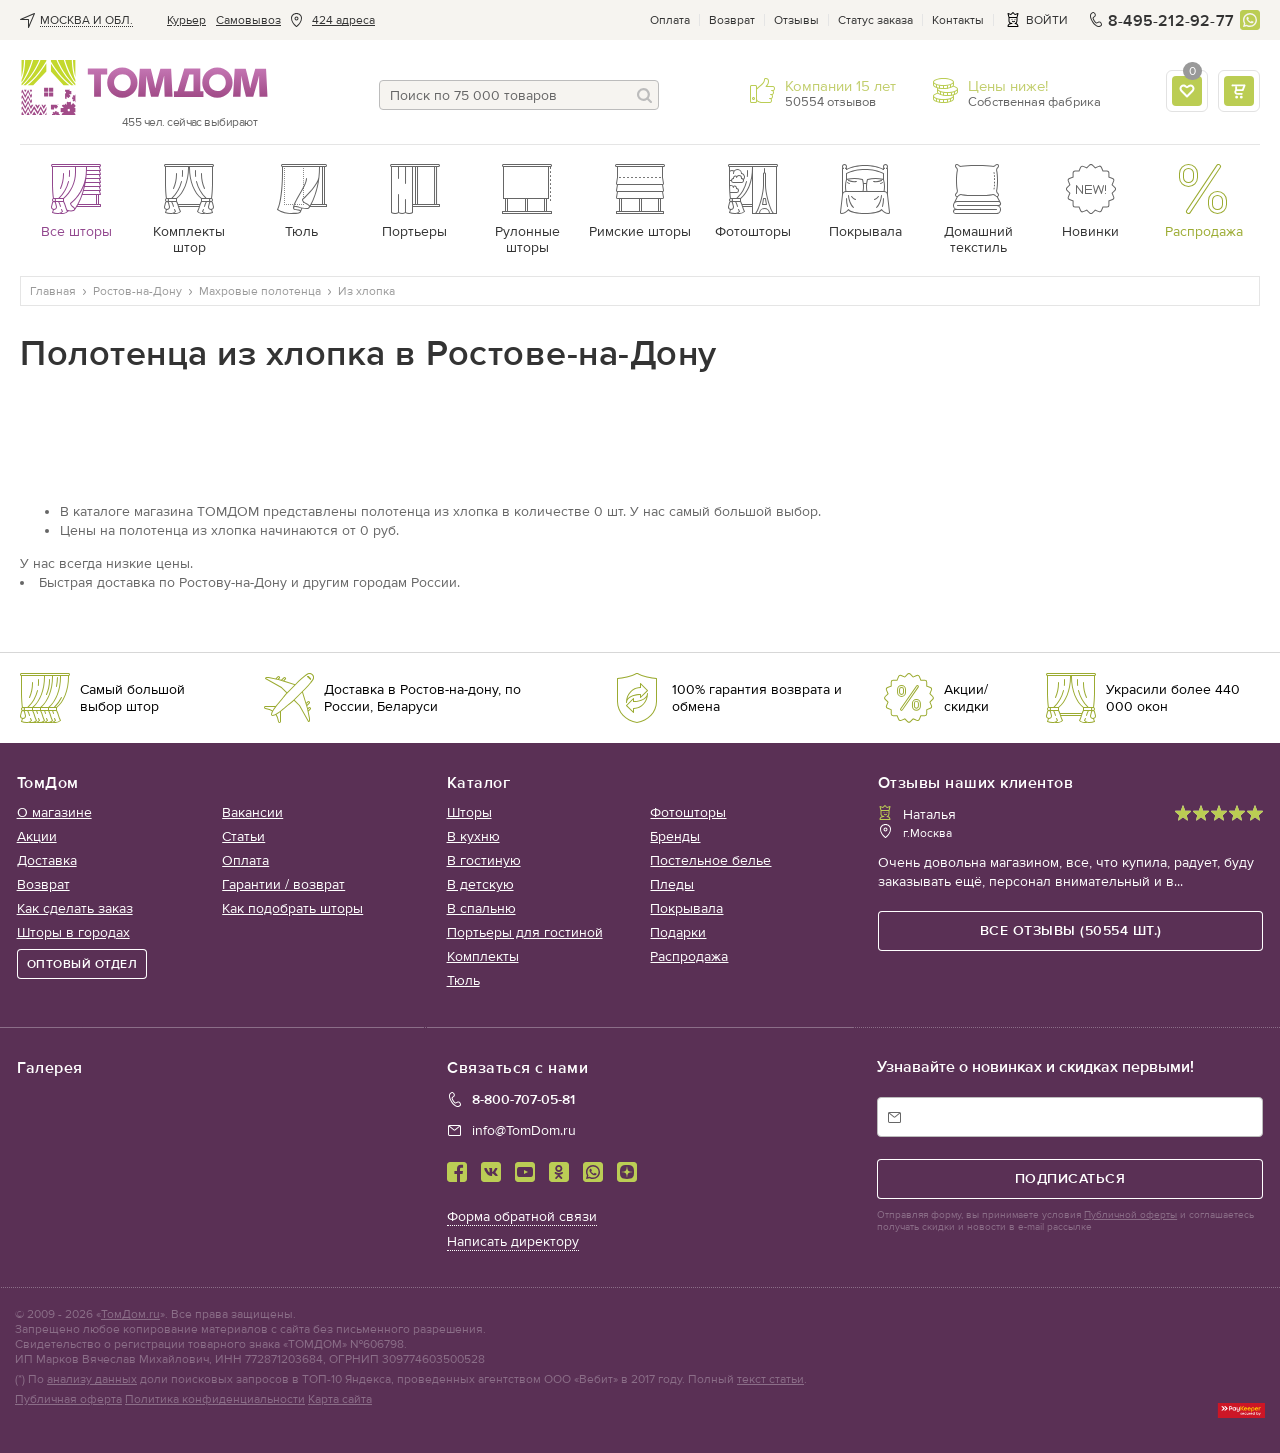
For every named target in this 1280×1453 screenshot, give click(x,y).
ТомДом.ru (130, 1314)
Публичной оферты (1130, 1215)
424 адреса (343, 20)
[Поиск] (644, 95)
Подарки (678, 932)
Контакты (958, 20)
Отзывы (796, 20)
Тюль (463, 980)
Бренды (675, 836)
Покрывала (686, 908)
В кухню (473, 836)
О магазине (54, 812)
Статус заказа (875, 20)
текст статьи (770, 1379)
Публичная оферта (68, 1399)
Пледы (672, 884)
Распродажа (689, 956)
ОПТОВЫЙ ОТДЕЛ (82, 964)
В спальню (481, 908)
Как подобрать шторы (292, 908)
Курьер (186, 20)
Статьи (243, 836)
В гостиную (484, 860)
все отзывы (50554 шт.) (1071, 930)
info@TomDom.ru (524, 1130)
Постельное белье (710, 860)
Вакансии (252, 812)
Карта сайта (340, 1399)
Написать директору (513, 1241)
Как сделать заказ (75, 908)
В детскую (480, 884)
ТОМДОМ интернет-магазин (138, 88)
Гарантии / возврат (283, 884)
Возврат (732, 20)
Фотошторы (688, 812)
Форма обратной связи (522, 1216)
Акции (37, 836)
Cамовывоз (248, 20)
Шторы (469, 812)
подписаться (1070, 1178)
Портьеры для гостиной (525, 932)
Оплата (670, 20)
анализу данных (92, 1379)
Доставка (47, 860)
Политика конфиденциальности (215, 1399)
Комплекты (483, 956)
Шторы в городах (73, 932)
